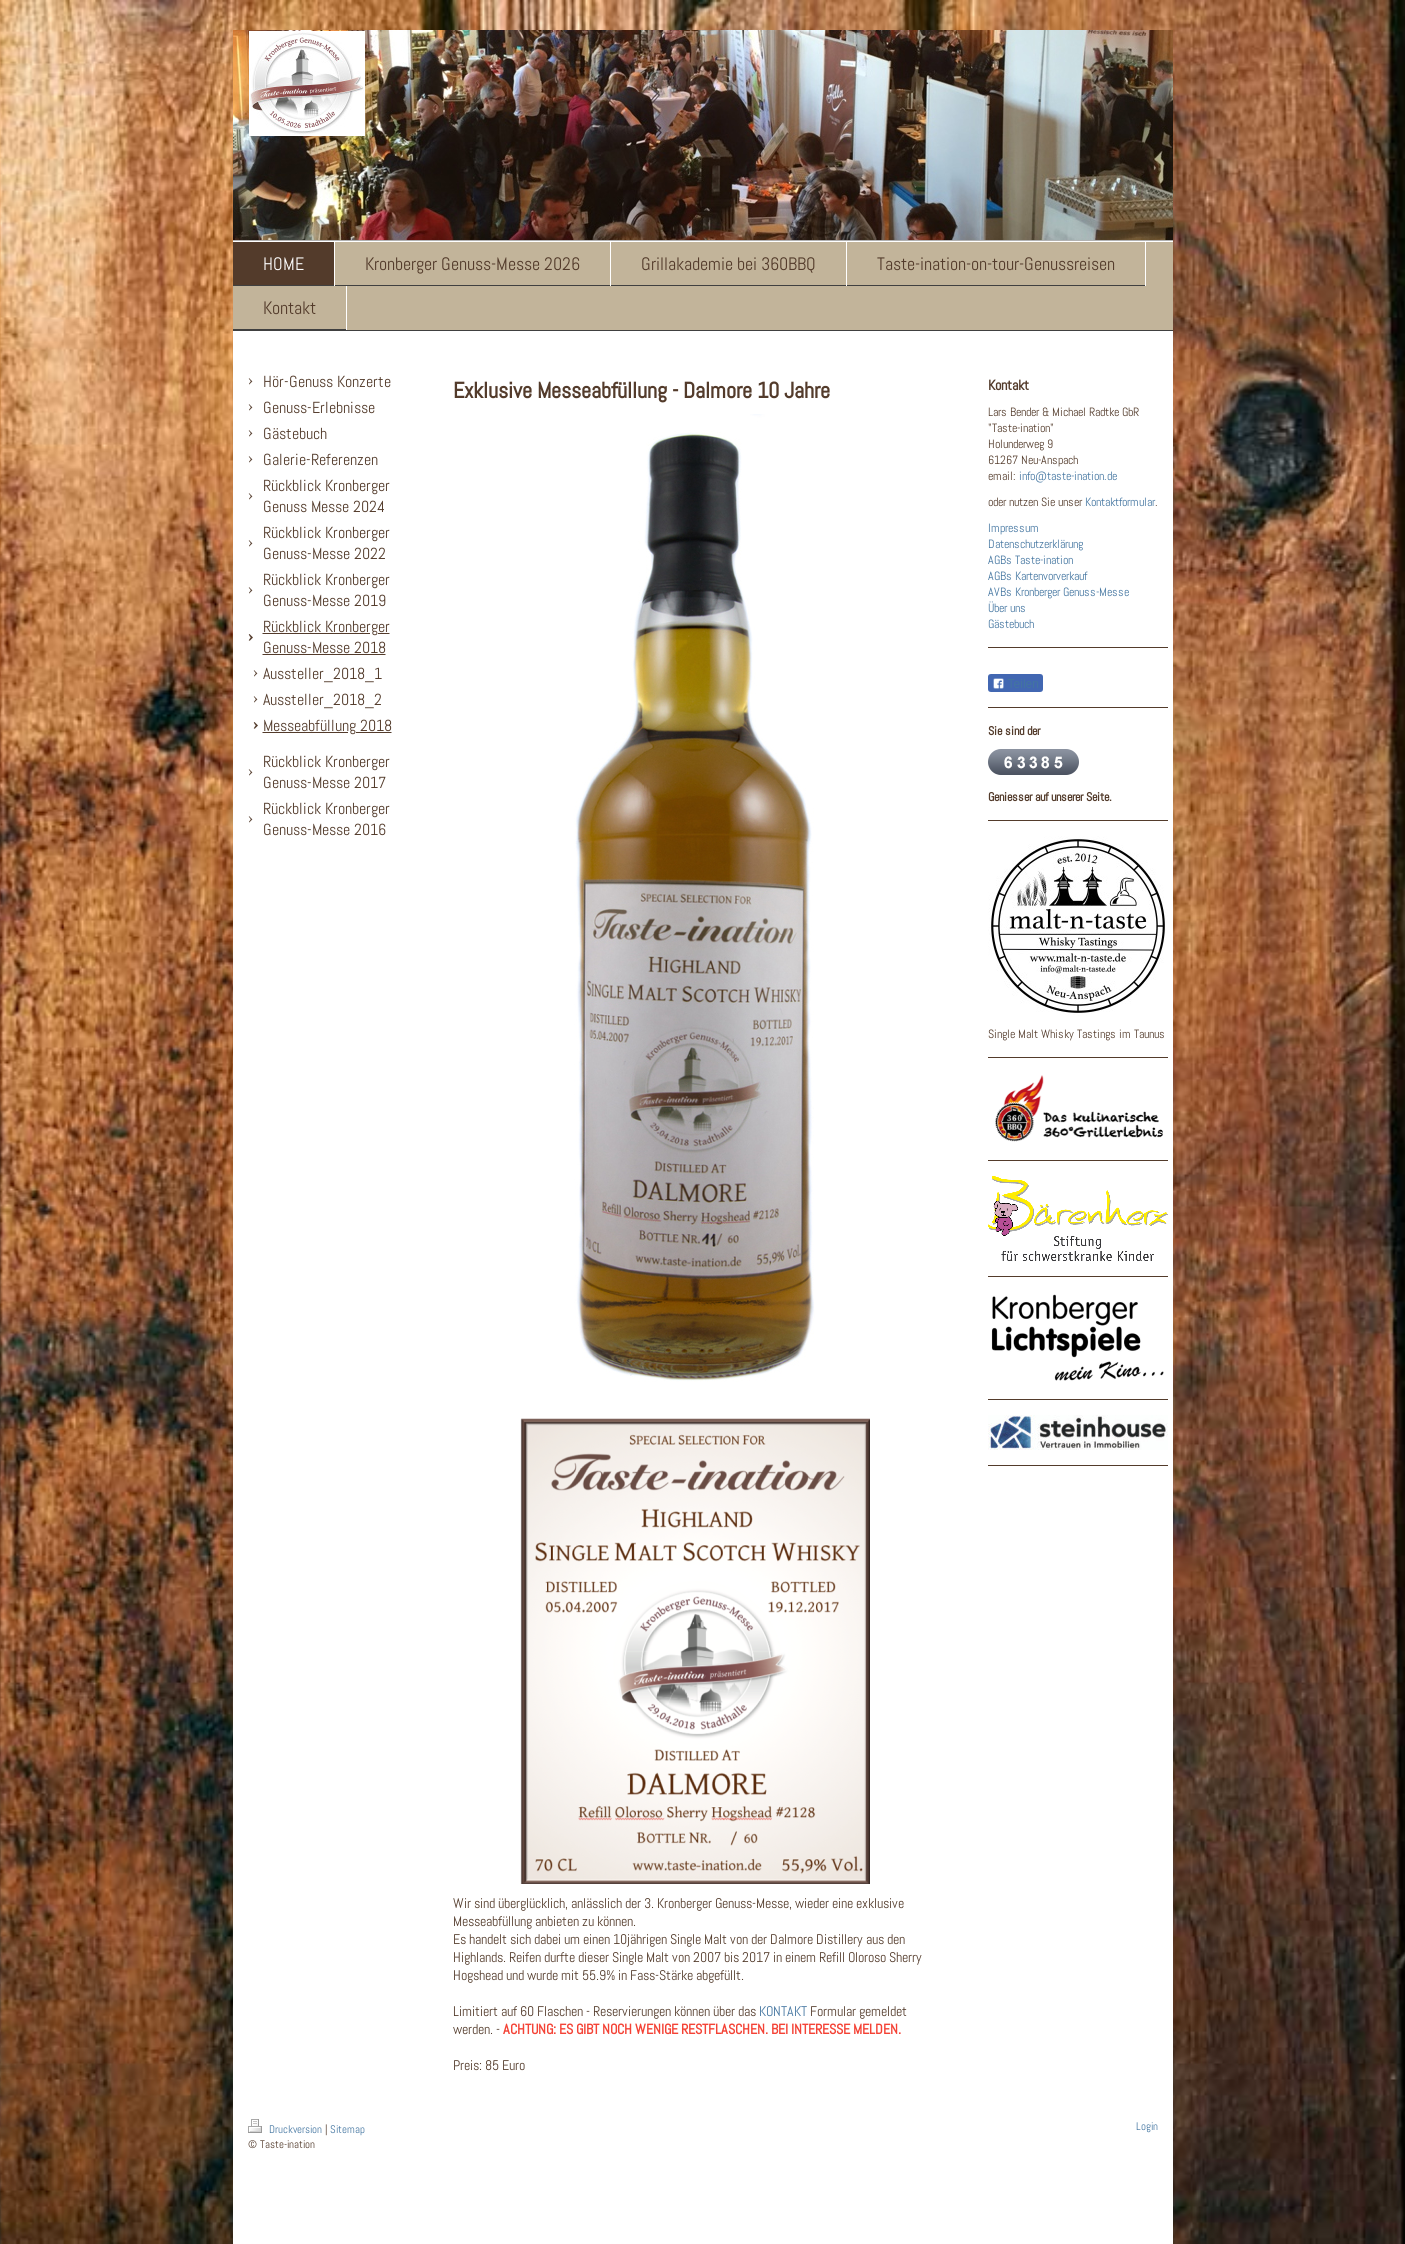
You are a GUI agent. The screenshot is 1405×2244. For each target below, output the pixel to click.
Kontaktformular (1120, 502)
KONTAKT (783, 2011)
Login (1147, 2126)
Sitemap (347, 2129)
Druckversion (286, 2129)
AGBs (1000, 560)
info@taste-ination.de (1068, 476)
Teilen (1015, 684)
